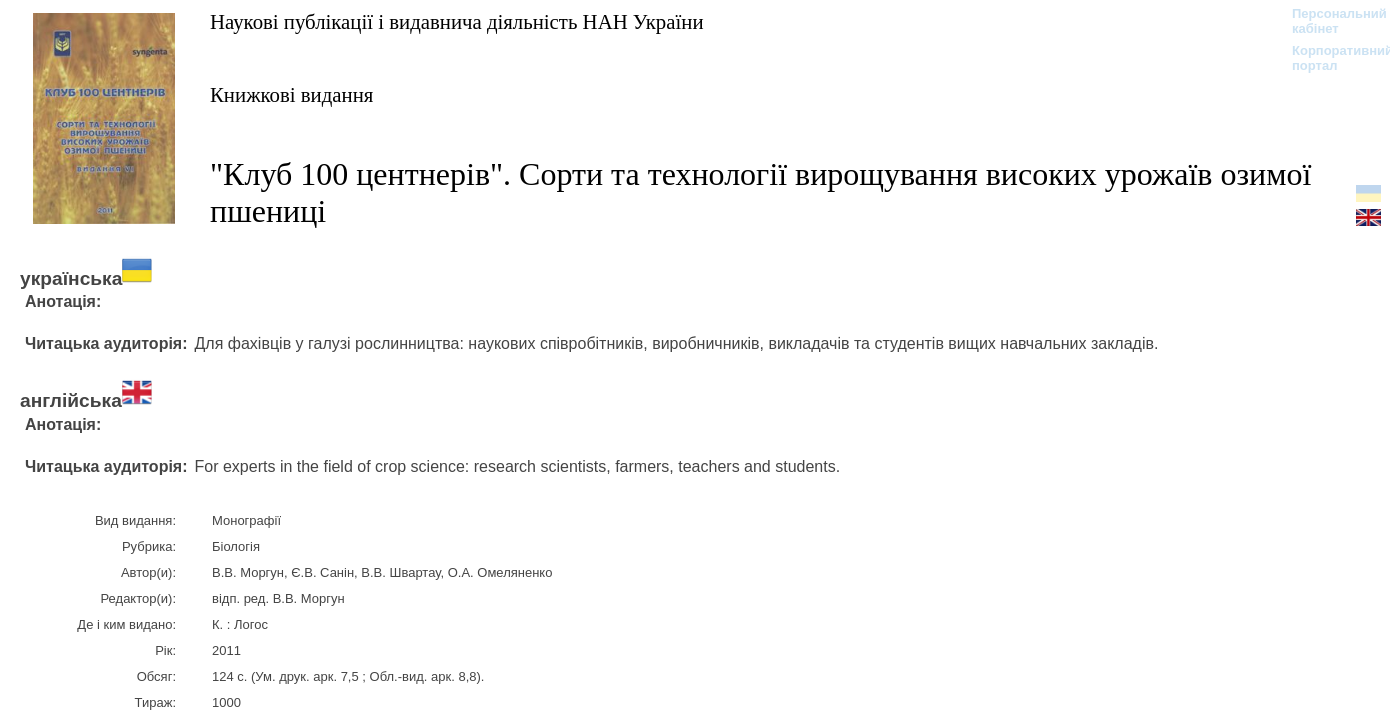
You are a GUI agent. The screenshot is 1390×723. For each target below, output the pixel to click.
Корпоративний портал (1329, 58)
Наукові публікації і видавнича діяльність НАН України (457, 21)
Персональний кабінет (1329, 21)
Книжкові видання (291, 94)
